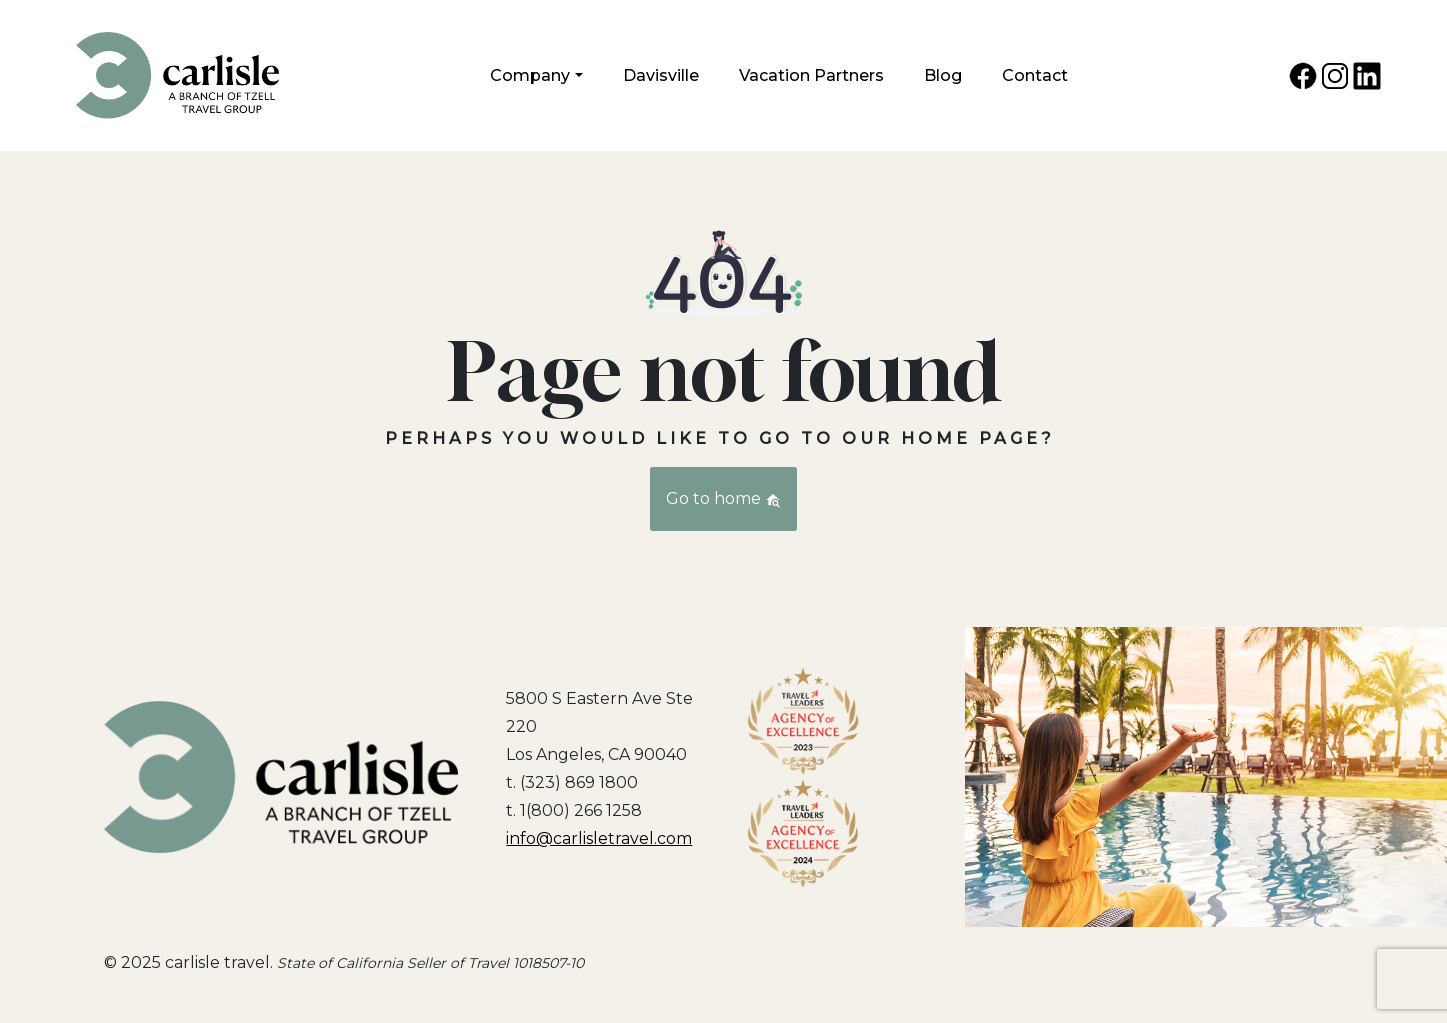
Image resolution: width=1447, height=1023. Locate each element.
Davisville (661, 75)
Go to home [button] (723, 498)
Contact (1035, 75)
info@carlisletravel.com (599, 838)
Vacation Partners (811, 75)
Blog (943, 75)
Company (530, 75)
